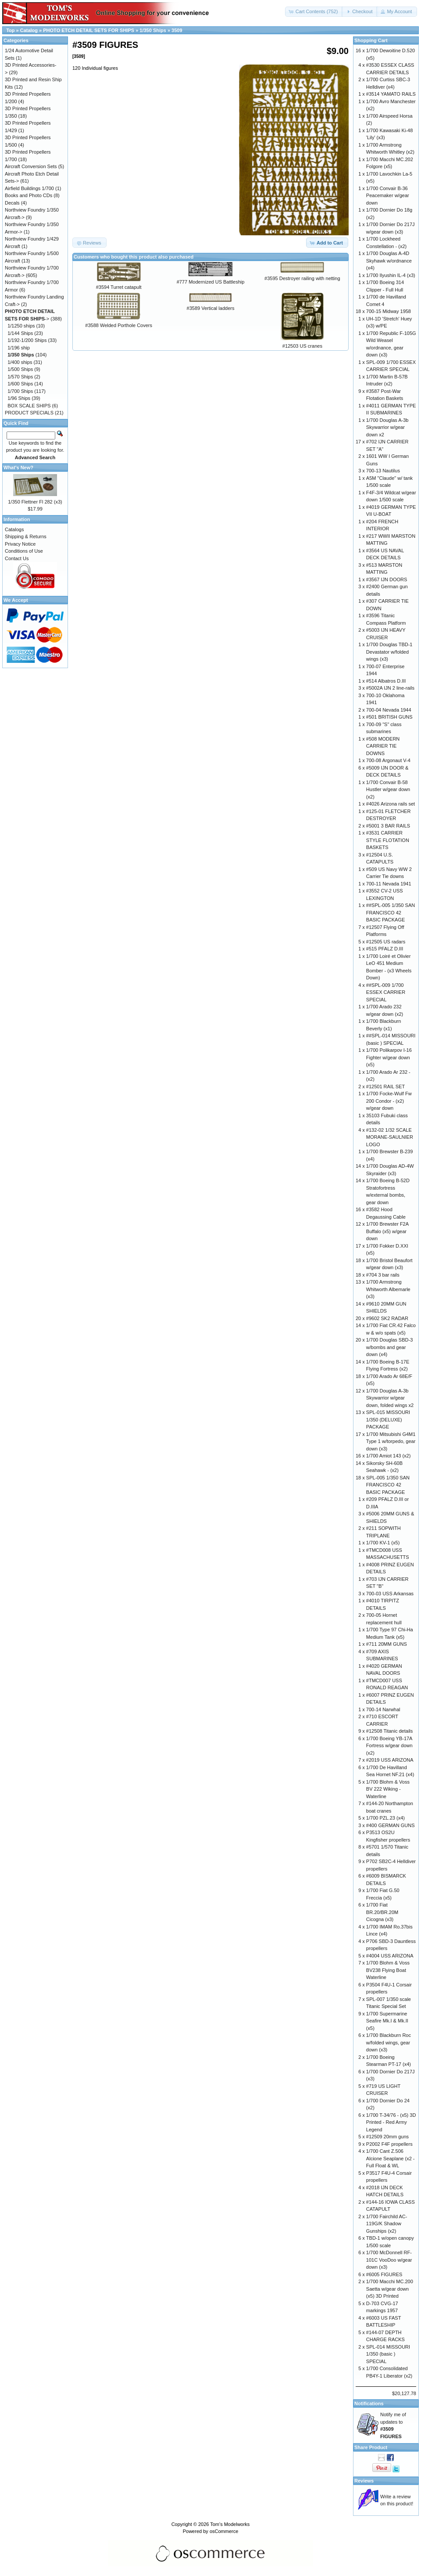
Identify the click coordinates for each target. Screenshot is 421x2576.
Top (10, 30)
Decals (12, 202)
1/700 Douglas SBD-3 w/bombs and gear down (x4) (389, 1347)
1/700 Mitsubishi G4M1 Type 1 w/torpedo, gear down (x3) (391, 1441)
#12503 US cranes (302, 346)
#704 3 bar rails (383, 1274)
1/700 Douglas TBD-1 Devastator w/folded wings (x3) (389, 652)
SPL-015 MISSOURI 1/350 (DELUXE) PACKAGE (388, 1419)
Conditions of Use (24, 551)
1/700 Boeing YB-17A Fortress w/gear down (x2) (389, 1746)
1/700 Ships (20, 391)
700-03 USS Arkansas (390, 1593)
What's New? (18, 467)
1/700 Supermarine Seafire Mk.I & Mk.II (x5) (387, 2021)
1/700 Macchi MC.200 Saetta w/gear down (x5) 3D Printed (389, 2289)
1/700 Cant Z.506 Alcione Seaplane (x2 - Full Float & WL (390, 2158)
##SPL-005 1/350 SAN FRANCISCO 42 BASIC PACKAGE (390, 912)
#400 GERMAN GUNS (390, 1825)
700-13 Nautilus (383, 470)
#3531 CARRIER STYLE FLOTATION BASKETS (387, 840)
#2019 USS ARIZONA (390, 1760)
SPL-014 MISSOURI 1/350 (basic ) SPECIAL (388, 2354)
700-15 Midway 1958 (388, 311)
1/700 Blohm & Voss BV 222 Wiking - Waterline (388, 1789)
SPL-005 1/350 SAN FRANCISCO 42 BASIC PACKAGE (388, 1485)
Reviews (364, 2480)
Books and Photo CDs (28, 195)
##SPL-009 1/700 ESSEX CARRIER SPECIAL (385, 992)
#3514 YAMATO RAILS (391, 94)
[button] (314, 12)
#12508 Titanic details (389, 1731)
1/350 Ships (152, 30)
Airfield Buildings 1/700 (29, 188)
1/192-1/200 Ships (26, 340)
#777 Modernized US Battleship (211, 281)
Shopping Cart (371, 40)
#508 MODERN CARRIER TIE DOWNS (383, 746)
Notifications (369, 2403)
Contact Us (17, 558)
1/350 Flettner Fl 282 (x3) (35, 501)
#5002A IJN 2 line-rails (390, 688)
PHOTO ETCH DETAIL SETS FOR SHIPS (88, 30)
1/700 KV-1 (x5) (383, 1542)
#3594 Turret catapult (119, 287)
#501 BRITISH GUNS (389, 717)
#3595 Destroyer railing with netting (302, 278)
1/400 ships (19, 362)
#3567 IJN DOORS (386, 579)
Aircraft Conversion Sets (31, 166)
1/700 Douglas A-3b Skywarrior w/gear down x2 (387, 427)
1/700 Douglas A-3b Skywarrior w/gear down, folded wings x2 (390, 1398)
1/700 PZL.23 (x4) (385, 1817)
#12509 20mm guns (387, 2136)
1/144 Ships (20, 333)
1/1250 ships (21, 325)
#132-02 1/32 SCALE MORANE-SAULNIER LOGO (389, 1137)
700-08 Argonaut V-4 (388, 760)
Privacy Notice (20, 544)
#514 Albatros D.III (386, 681)
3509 (176, 30)
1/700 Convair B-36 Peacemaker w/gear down (387, 195)
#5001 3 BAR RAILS (388, 825)
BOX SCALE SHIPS (28, 405)
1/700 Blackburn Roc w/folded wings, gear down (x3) (388, 2042)
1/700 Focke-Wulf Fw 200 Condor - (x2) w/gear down (389, 1101)
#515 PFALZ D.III (384, 948)
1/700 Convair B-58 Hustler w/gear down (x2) (388, 789)
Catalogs (14, 529)
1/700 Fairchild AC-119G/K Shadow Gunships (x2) (386, 2224)
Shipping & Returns (25, 536)
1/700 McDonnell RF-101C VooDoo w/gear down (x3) (389, 2260)
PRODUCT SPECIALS (29, 412)
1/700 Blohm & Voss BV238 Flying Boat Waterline (388, 1970)
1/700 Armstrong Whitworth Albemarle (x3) (388, 1289)
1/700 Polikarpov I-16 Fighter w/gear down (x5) (389, 1057)
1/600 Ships (20, 383)
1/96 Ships (18, 398)
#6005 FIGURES (384, 2274)
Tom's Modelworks (230, 2524)
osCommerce (224, 2531)
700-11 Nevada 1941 (388, 883)
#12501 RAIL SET (385, 1086)
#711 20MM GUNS (386, 1644)
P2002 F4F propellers (389, 2144)
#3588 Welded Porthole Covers (118, 325)
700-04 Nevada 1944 (388, 709)
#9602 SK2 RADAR (387, 1318)
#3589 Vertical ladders (211, 308)
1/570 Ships (20, 376)
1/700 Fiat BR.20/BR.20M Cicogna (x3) (382, 1912)
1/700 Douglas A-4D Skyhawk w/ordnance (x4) (389, 260)
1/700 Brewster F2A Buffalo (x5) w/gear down (387, 1231)
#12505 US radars (385, 941)
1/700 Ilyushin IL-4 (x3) (390, 275)
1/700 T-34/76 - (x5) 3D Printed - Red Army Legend (391, 2122)
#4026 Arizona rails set (390, 803)
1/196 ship (18, 347)
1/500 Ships (20, 369)
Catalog (29, 30)
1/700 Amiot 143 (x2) (388, 1455)
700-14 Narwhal (383, 1709)
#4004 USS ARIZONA (390, 1955)
